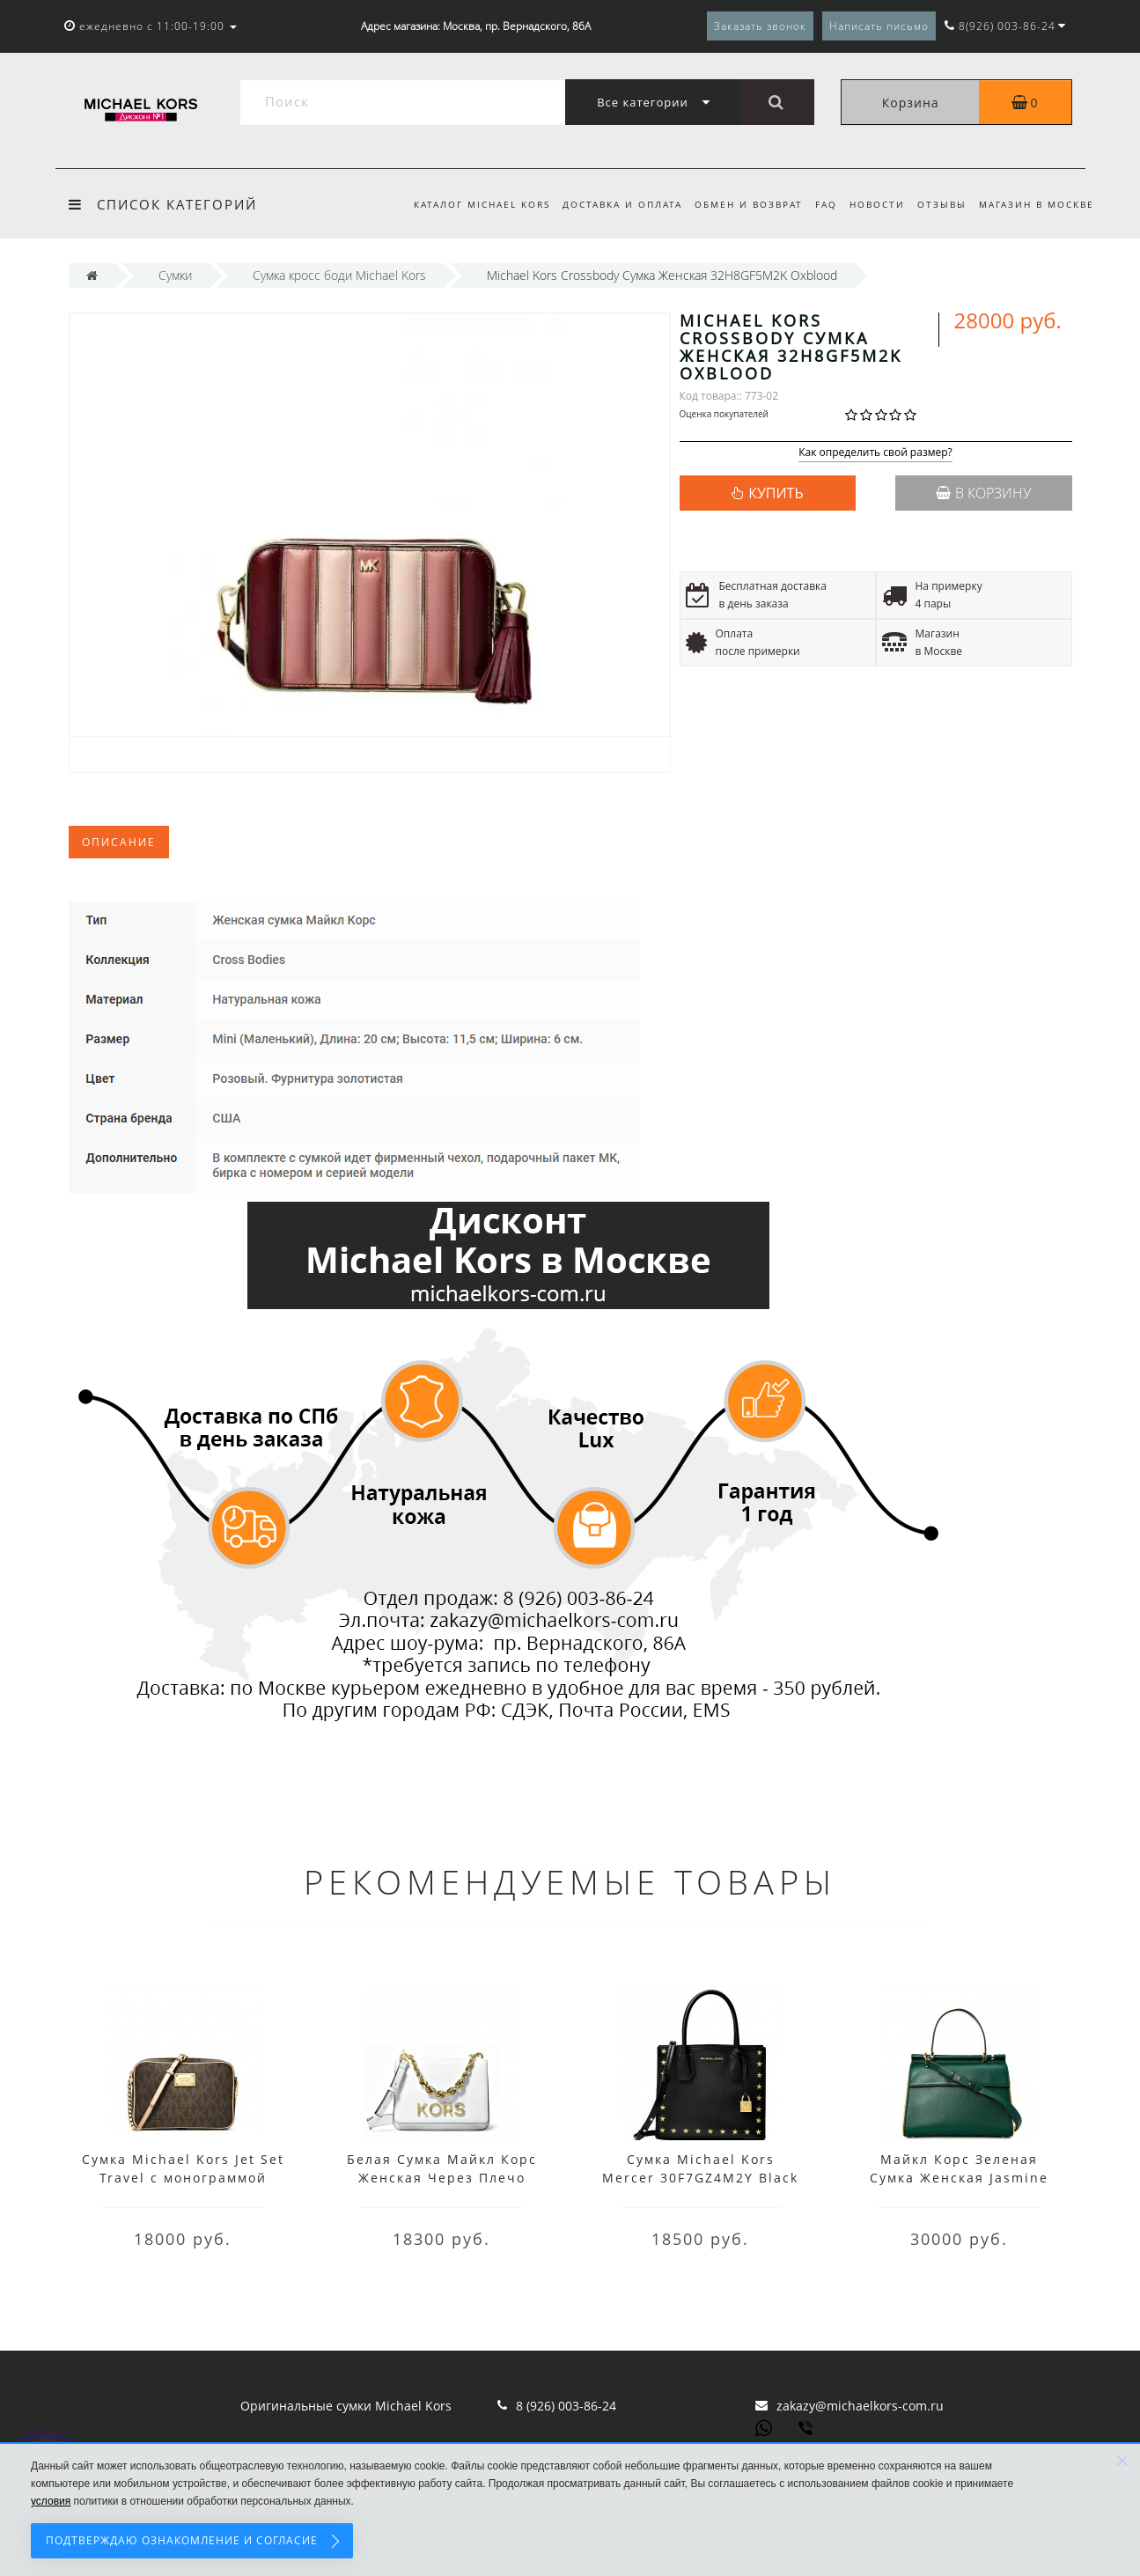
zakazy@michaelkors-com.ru (860, 2405)
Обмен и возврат (738, 204)
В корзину (983, 493)
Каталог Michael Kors (465, 204)
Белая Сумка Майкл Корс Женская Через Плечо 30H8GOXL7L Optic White (442, 2177)
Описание (119, 842)
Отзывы (939, 204)
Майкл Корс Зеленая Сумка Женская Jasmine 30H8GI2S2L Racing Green (959, 2177)
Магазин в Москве (1036, 204)
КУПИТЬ (775, 493)
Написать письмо (879, 25)
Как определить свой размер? (875, 453)
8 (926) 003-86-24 (566, 2405)
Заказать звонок (760, 25)
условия (50, 2501)
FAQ (818, 204)
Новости (872, 204)
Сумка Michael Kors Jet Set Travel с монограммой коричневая (183, 2177)
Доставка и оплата (608, 204)
